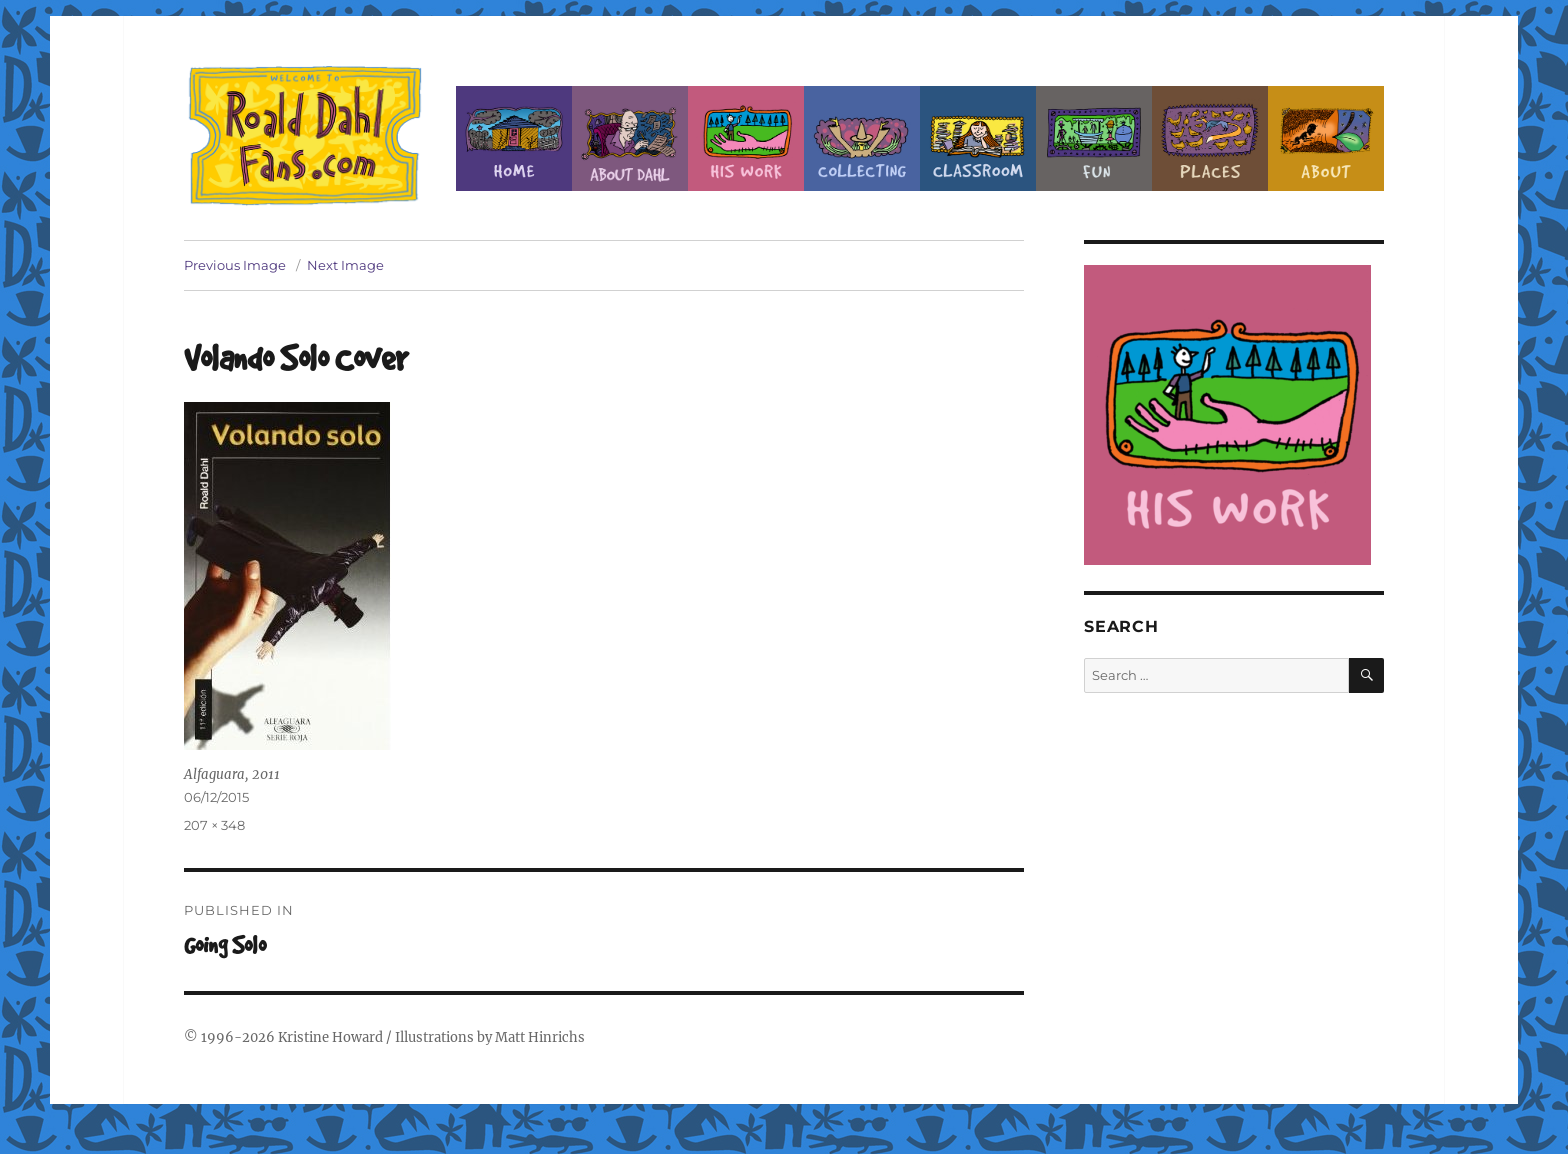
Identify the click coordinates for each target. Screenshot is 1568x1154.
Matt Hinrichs (540, 1037)
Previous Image (235, 265)
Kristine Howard (330, 1037)
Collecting (862, 138)
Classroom (978, 138)
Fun (1094, 138)
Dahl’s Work (746, 138)
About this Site (1326, 138)
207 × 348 (214, 825)
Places (1210, 138)
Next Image (345, 265)
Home (514, 138)
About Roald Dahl (630, 138)
